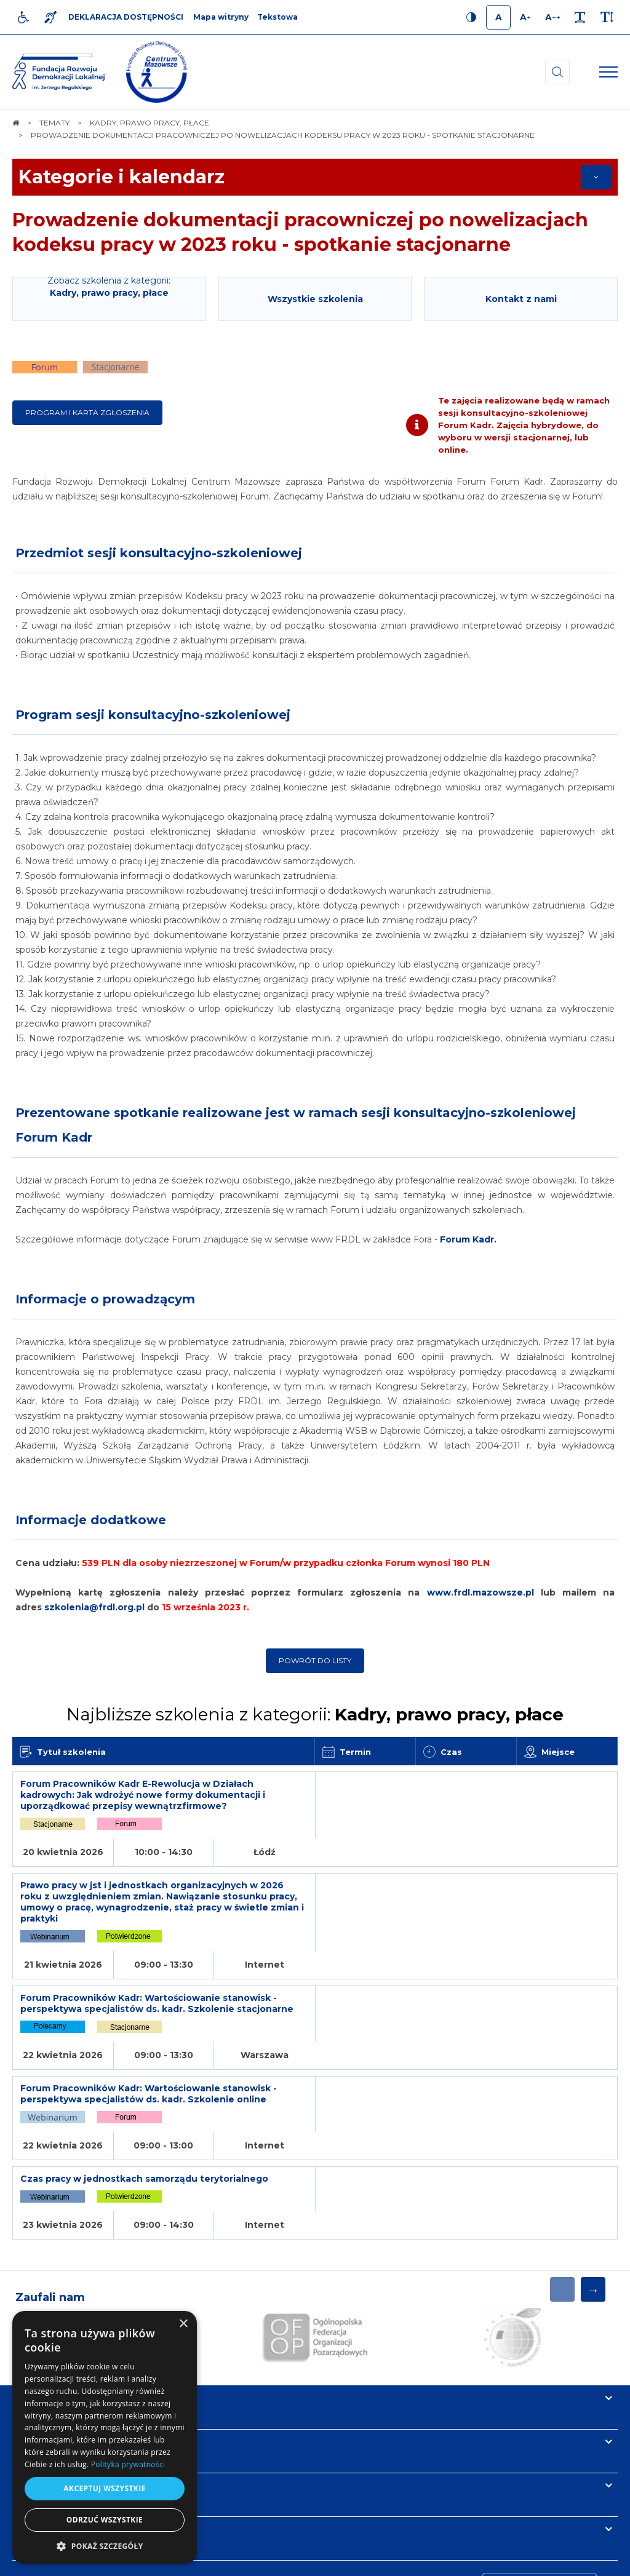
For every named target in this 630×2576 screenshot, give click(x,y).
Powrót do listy (315, 1660)
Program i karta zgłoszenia (87, 412)
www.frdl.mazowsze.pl (484, 1592)
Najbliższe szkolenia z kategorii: (315, 1714)
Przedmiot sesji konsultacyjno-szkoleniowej (158, 553)
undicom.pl (591, 2561)
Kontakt (35, 2391)
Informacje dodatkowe (90, 1520)
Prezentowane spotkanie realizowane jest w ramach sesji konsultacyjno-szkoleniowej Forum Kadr (295, 1125)
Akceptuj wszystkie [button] (104, 2488)
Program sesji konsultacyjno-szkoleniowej (152, 714)
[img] (157, 72)
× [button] (183, 2324)
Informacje (44, 2303)
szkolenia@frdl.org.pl (94, 1607)
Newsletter (45, 2347)
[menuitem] (219, 2560)
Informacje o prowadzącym (105, 1299)
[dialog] (104, 2437)
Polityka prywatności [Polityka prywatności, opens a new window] (128, 2464)
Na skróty (40, 2260)
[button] (105, 2545)
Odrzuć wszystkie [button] (104, 2519)
